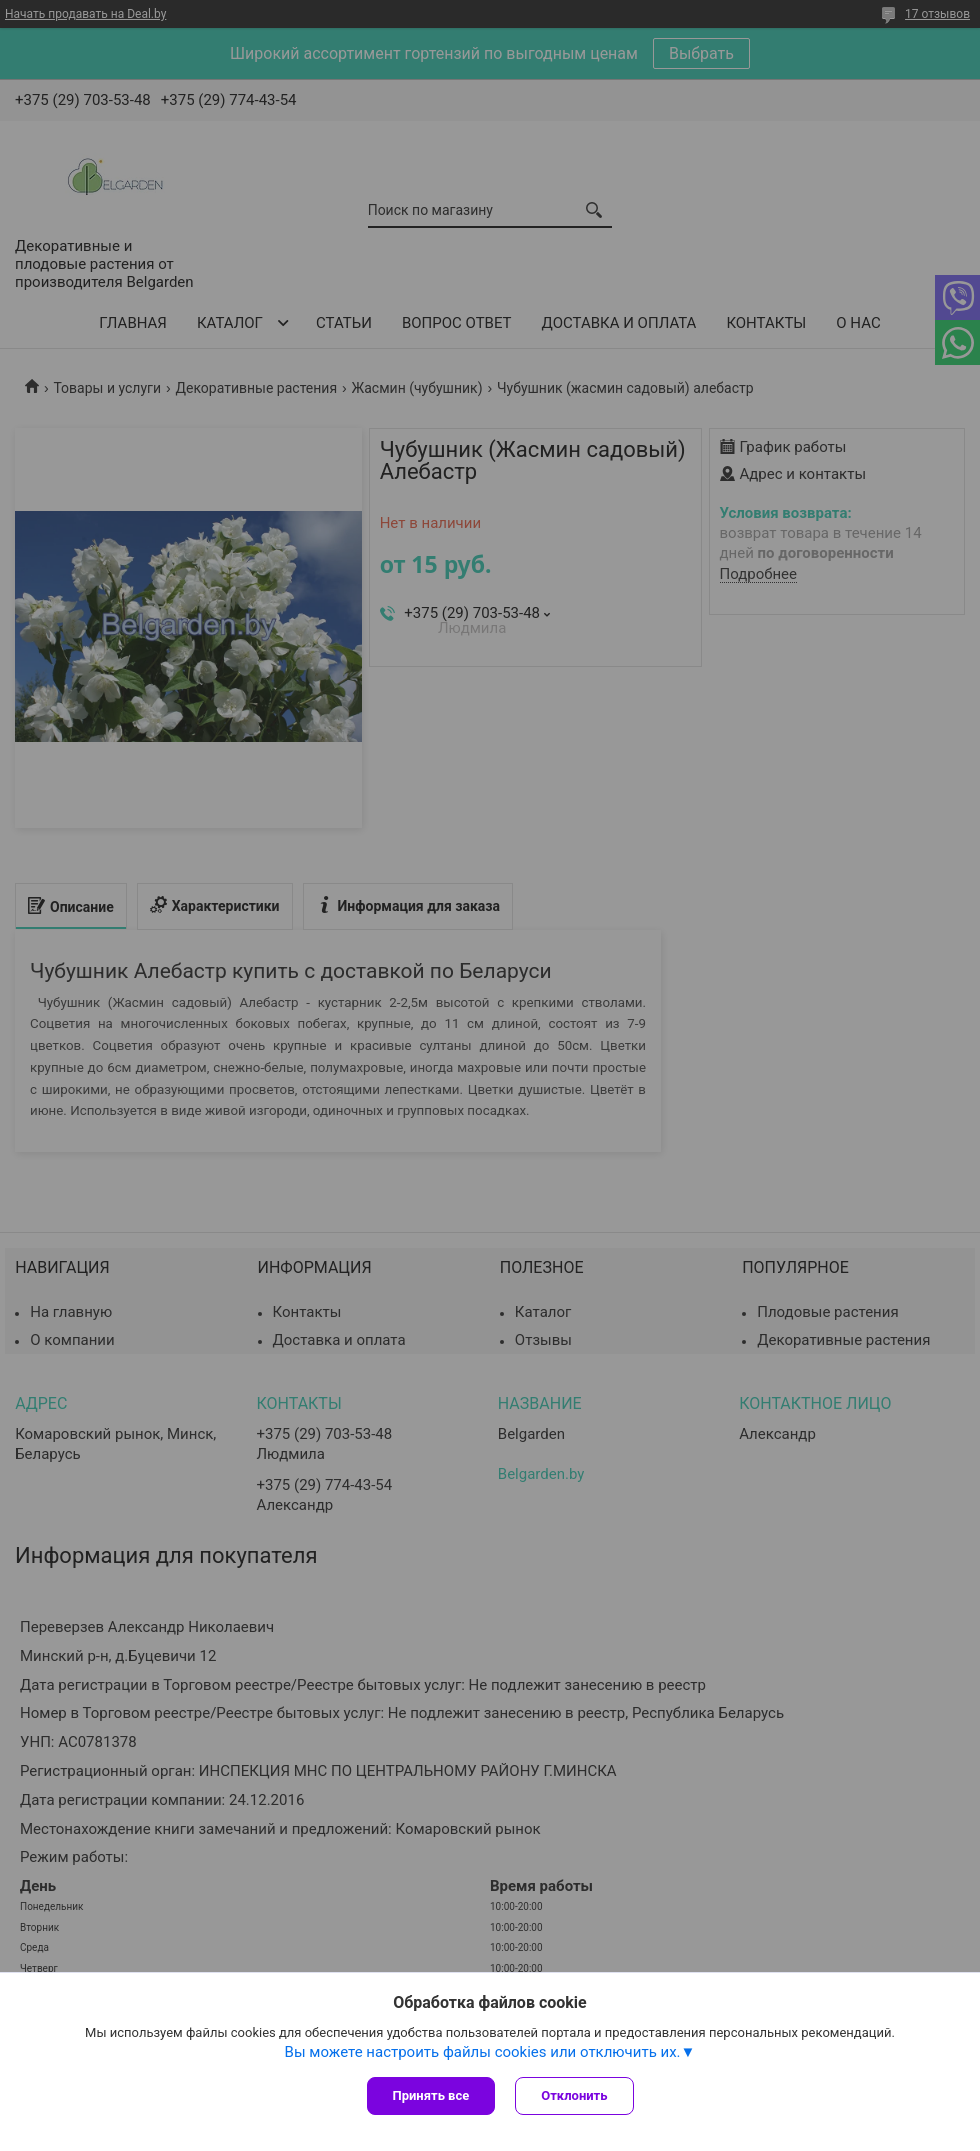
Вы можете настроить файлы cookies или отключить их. (483, 2052)
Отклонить (574, 2095)
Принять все (431, 2095)
